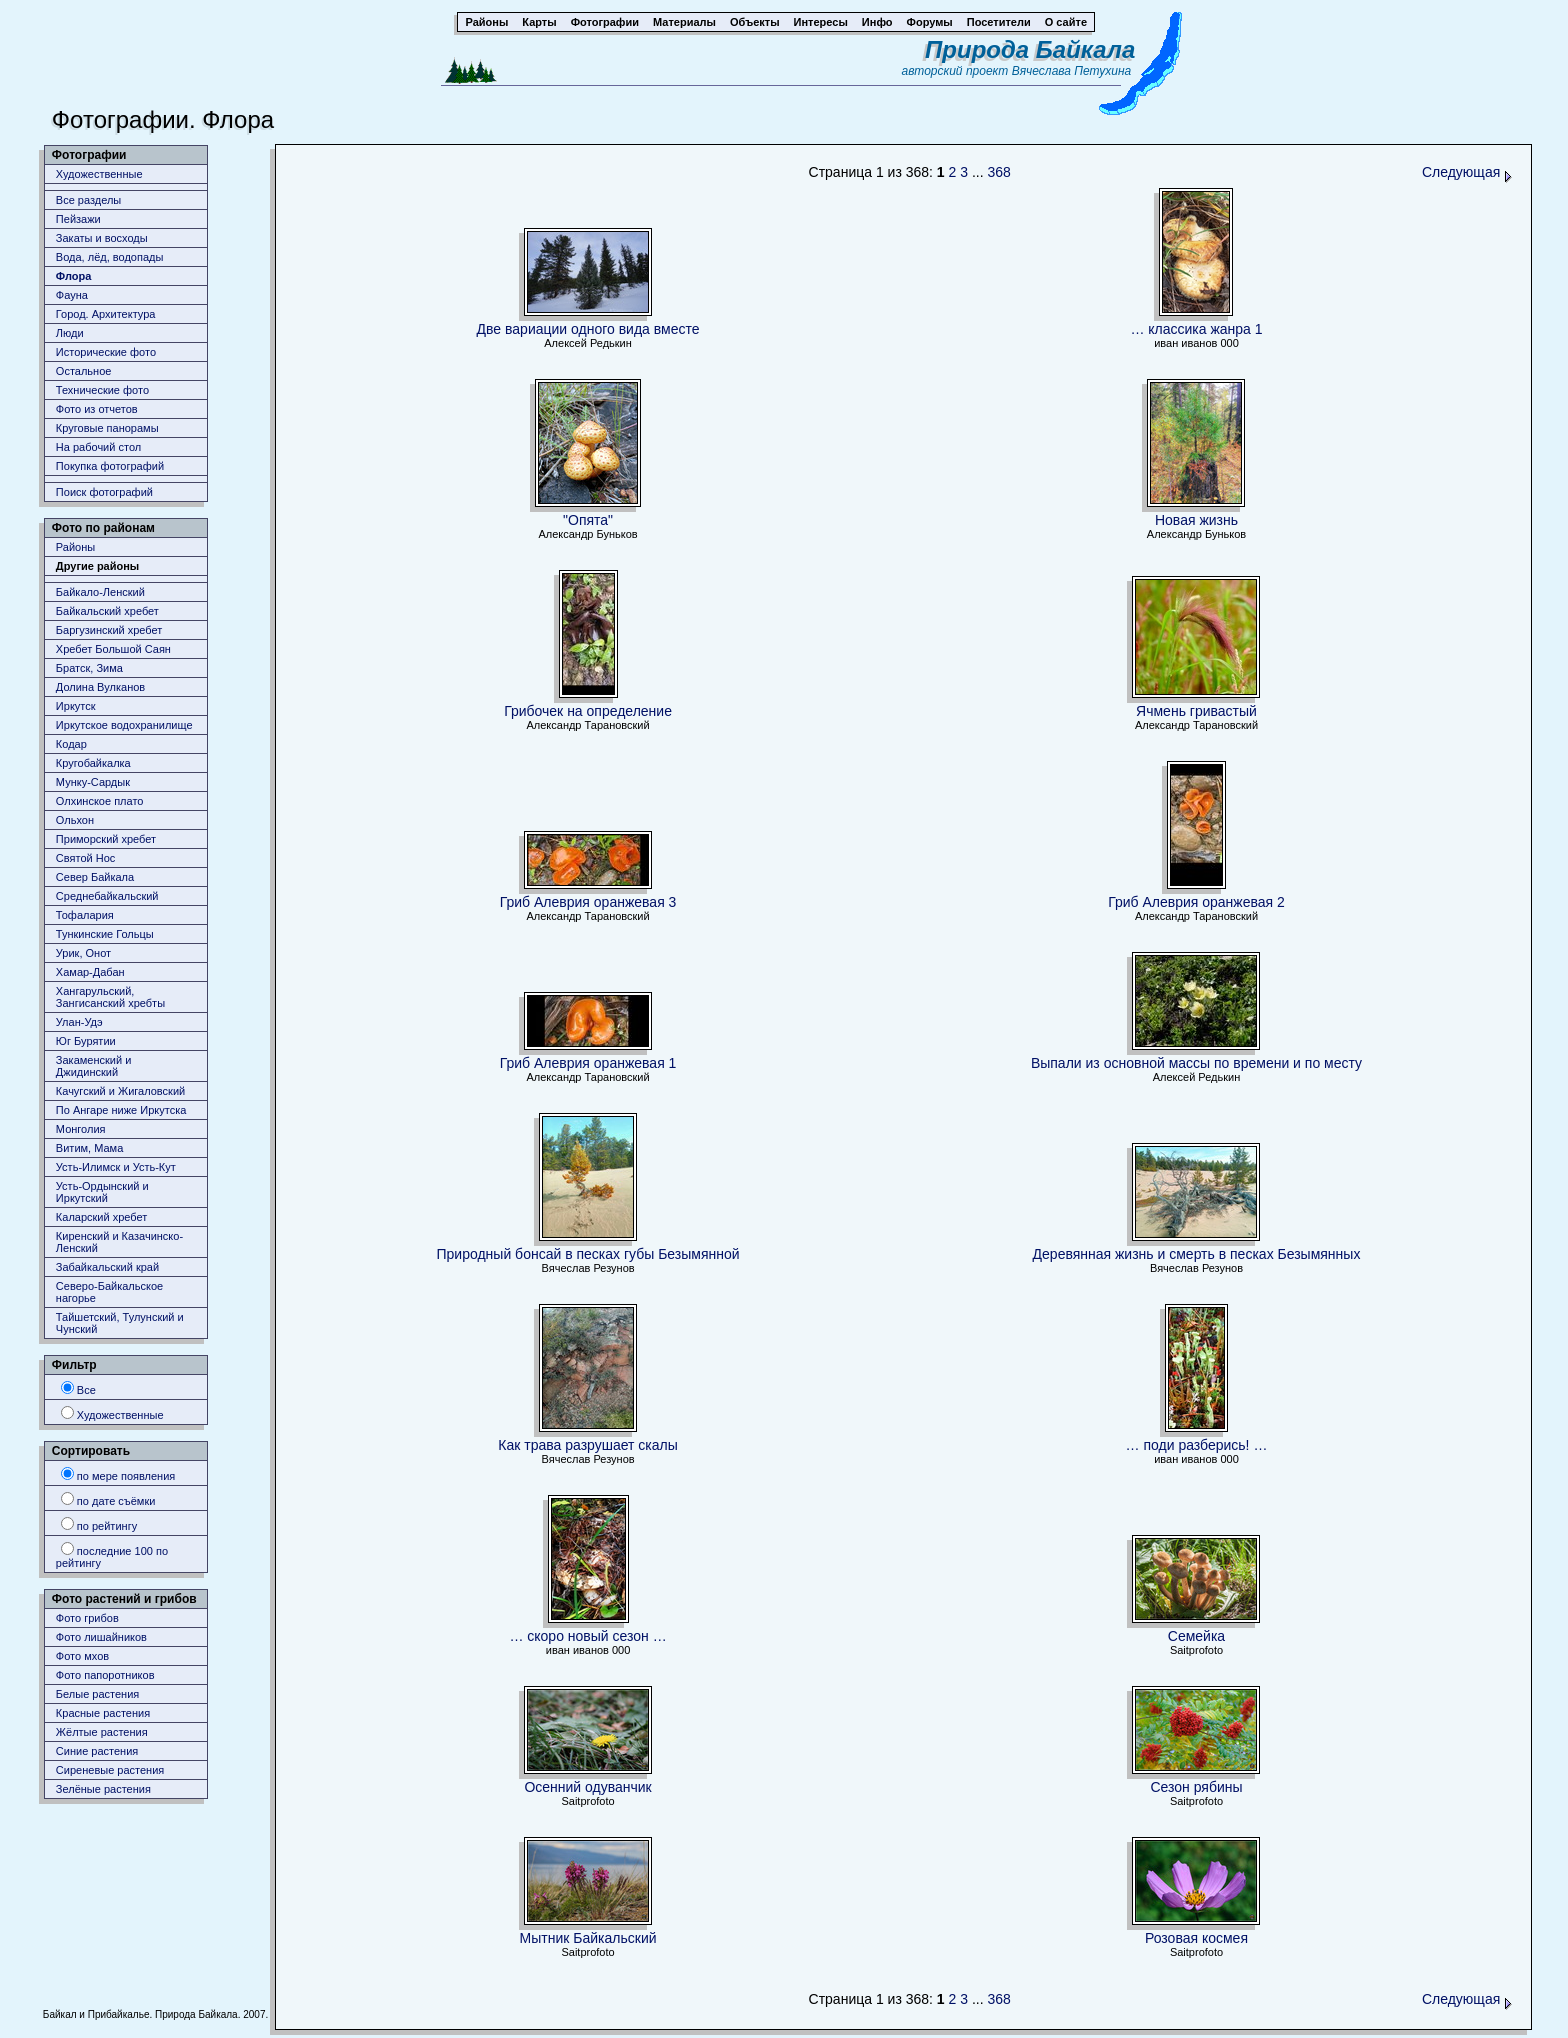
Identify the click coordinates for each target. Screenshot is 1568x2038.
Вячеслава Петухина (1072, 71)
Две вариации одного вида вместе (588, 329)
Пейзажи (78, 219)
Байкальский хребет (107, 611)
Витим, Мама (89, 1148)
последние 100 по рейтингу (112, 1555)
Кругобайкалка (93, 763)
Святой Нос (85, 858)
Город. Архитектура (106, 314)
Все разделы (88, 200)
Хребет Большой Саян (113, 649)
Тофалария (85, 915)
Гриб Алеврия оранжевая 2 (1196, 902)
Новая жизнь (1196, 520)
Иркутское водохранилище (124, 725)
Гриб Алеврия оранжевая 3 (588, 902)
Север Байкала (95, 877)
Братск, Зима (89, 668)
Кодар (71, 744)
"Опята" (588, 520)
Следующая (1467, 172)
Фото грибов (87, 1618)
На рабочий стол (98, 447)
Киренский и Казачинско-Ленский (119, 1242)
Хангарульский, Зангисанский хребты (110, 997)
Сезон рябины (1196, 1787)
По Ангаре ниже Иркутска (121, 1110)
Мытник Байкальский (588, 1938)
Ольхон (75, 820)
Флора (74, 276)
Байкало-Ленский (100, 592)
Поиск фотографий (104, 492)
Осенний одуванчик (587, 1787)
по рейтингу (99, 1524)
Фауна (72, 295)
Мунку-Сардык (93, 782)
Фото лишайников (101, 1637)
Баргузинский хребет (109, 630)
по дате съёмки (108, 1499)
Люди (70, 333)
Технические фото (102, 390)
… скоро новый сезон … (587, 1636)
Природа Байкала (1030, 49)
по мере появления (118, 1474)
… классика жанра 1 (1196, 329)
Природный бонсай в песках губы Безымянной (588, 1254)
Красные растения (103, 1713)
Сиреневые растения (110, 1770)
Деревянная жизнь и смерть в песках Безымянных (1197, 1254)
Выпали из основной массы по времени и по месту (1196, 1063)
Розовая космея (1196, 1938)
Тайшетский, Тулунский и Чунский (120, 1323)
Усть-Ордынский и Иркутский (102, 1192)
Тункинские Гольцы (105, 934)
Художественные (99, 174)
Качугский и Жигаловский (120, 1091)
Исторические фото (106, 352)
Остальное (84, 371)
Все (78, 1388)
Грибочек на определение (588, 711)
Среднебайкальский (107, 896)
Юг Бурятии (86, 1041)
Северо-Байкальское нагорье (109, 1292)
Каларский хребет (101, 1217)
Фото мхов (82, 1656)
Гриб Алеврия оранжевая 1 (588, 1063)
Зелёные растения (103, 1789)
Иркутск (76, 706)
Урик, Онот (83, 953)
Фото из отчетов (97, 409)
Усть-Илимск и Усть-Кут (116, 1167)
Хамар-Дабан (90, 972)
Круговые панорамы (107, 428)
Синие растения (97, 1751)
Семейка (1196, 1636)
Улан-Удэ (79, 1022)
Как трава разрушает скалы (587, 1445)
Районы (75, 547)
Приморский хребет (106, 839)
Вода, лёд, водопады (109, 257)
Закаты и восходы (102, 238)
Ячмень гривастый (1196, 711)
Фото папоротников (105, 1675)
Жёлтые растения (102, 1732)
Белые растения (97, 1694)
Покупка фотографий (110, 466)
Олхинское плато (100, 801)
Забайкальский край (107, 1267)
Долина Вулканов (100, 687)
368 (998, 172)
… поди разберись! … (1197, 1445)
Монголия (81, 1129)
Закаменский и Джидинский (94, 1066)
